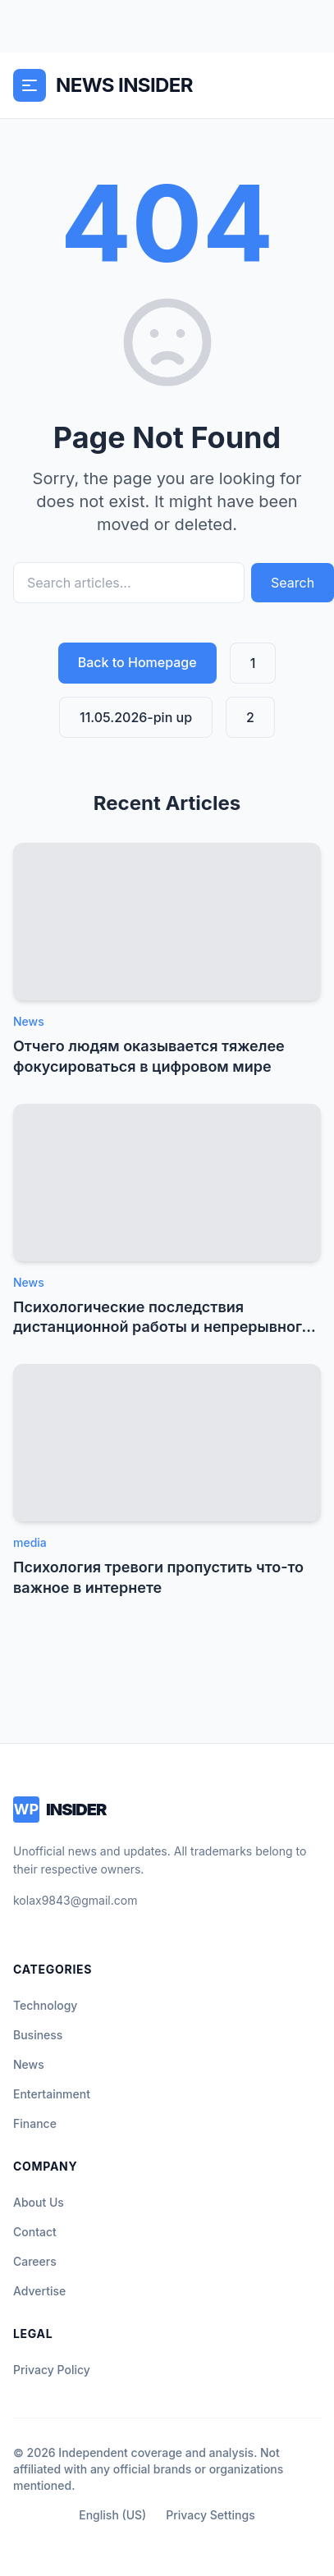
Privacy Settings (210, 2515)
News (28, 2064)
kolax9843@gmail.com (75, 1900)
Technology (45, 2005)
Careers (35, 2261)
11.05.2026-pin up (136, 717)
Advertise (39, 2291)
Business (37, 2035)
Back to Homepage (137, 662)
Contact (35, 2232)
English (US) (112, 2515)
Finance (35, 2123)
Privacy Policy (51, 2370)
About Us (38, 2202)
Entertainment (51, 2094)
